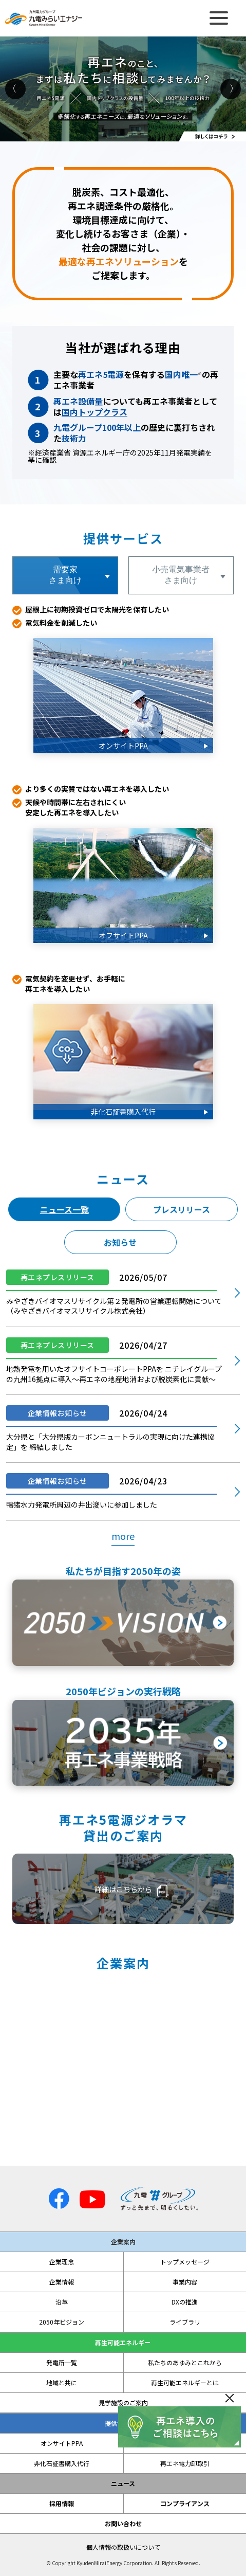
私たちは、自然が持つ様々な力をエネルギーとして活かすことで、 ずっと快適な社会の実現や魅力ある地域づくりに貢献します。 (123, 2068)
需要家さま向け (65, 575)
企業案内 (123, 2242)
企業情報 (61, 2282)
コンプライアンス (185, 2503)
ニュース (123, 2483)
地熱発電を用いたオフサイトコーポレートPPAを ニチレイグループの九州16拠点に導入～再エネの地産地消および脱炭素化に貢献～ (114, 1374)
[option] (123, 88)
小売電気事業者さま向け (181, 575)
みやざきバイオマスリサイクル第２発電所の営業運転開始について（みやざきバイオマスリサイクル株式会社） (114, 1306)
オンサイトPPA (62, 2443)
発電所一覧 (61, 2363)
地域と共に (61, 2383)
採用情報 (61, 2503)
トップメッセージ (185, 2262)
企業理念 (61, 2262)
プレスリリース (181, 1209)
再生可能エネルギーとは (185, 2383)
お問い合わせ (123, 2523)
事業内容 (185, 2282)
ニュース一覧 (64, 1209)
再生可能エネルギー (122, 2342)
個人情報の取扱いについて (123, 2547)
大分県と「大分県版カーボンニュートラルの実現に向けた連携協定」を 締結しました (110, 1441)
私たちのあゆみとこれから (185, 2363)
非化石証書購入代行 (61, 2463)
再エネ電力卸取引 (185, 2463)
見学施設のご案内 (123, 2403)
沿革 (61, 2302)
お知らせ (120, 1242)
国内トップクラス (94, 412)
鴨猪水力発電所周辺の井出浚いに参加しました (81, 1504)
